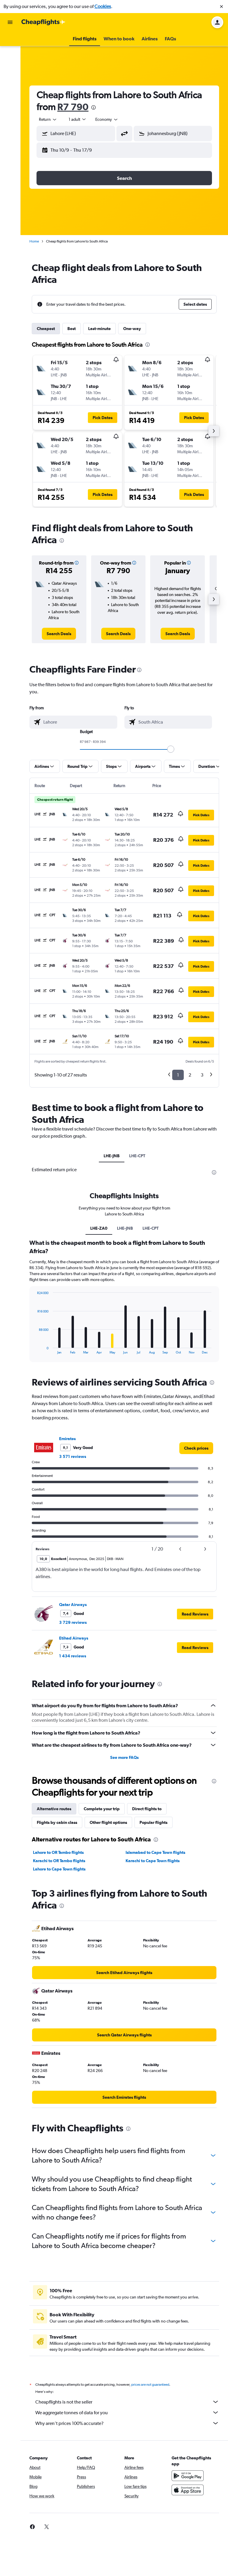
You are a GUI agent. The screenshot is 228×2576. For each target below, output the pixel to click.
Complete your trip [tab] (102, 1808)
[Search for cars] (10, 65)
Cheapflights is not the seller (127, 2401)
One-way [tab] (132, 328)
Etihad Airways (73, 1638)
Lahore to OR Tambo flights (58, 1852)
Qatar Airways (73, 1604)
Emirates (67, 1438)
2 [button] (190, 1075)
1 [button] (178, 1075)
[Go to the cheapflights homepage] (43, 22)
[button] (221, 6)
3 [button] (202, 1075)
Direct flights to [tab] (147, 1808)
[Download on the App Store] (188, 2490)
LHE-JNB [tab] (112, 1155)
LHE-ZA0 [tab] (98, 1228)
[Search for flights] (10, 40)
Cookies (102, 6)
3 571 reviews (72, 1456)
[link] (59, 634)
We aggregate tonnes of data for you (127, 2412)
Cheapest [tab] (46, 328)
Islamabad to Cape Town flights (155, 1852)
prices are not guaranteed (150, 2384)
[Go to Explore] (10, 78)
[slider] (170, 749)
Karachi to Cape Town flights (153, 1860)
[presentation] (93, 107)
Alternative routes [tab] (54, 1808)
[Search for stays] (10, 53)
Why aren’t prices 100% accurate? (127, 2423)
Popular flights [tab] (153, 1822)
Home (34, 241)
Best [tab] (71, 328)
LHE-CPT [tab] (137, 1155)
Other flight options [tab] (108, 1822)
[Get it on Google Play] (188, 2475)
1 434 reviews (72, 1656)
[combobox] (48, 119)
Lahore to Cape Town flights (59, 1869)
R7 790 (72, 106)
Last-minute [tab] (99, 328)
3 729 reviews (73, 1622)
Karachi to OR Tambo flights (59, 1860)
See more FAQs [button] (124, 1757)
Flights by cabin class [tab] (57, 1822)
